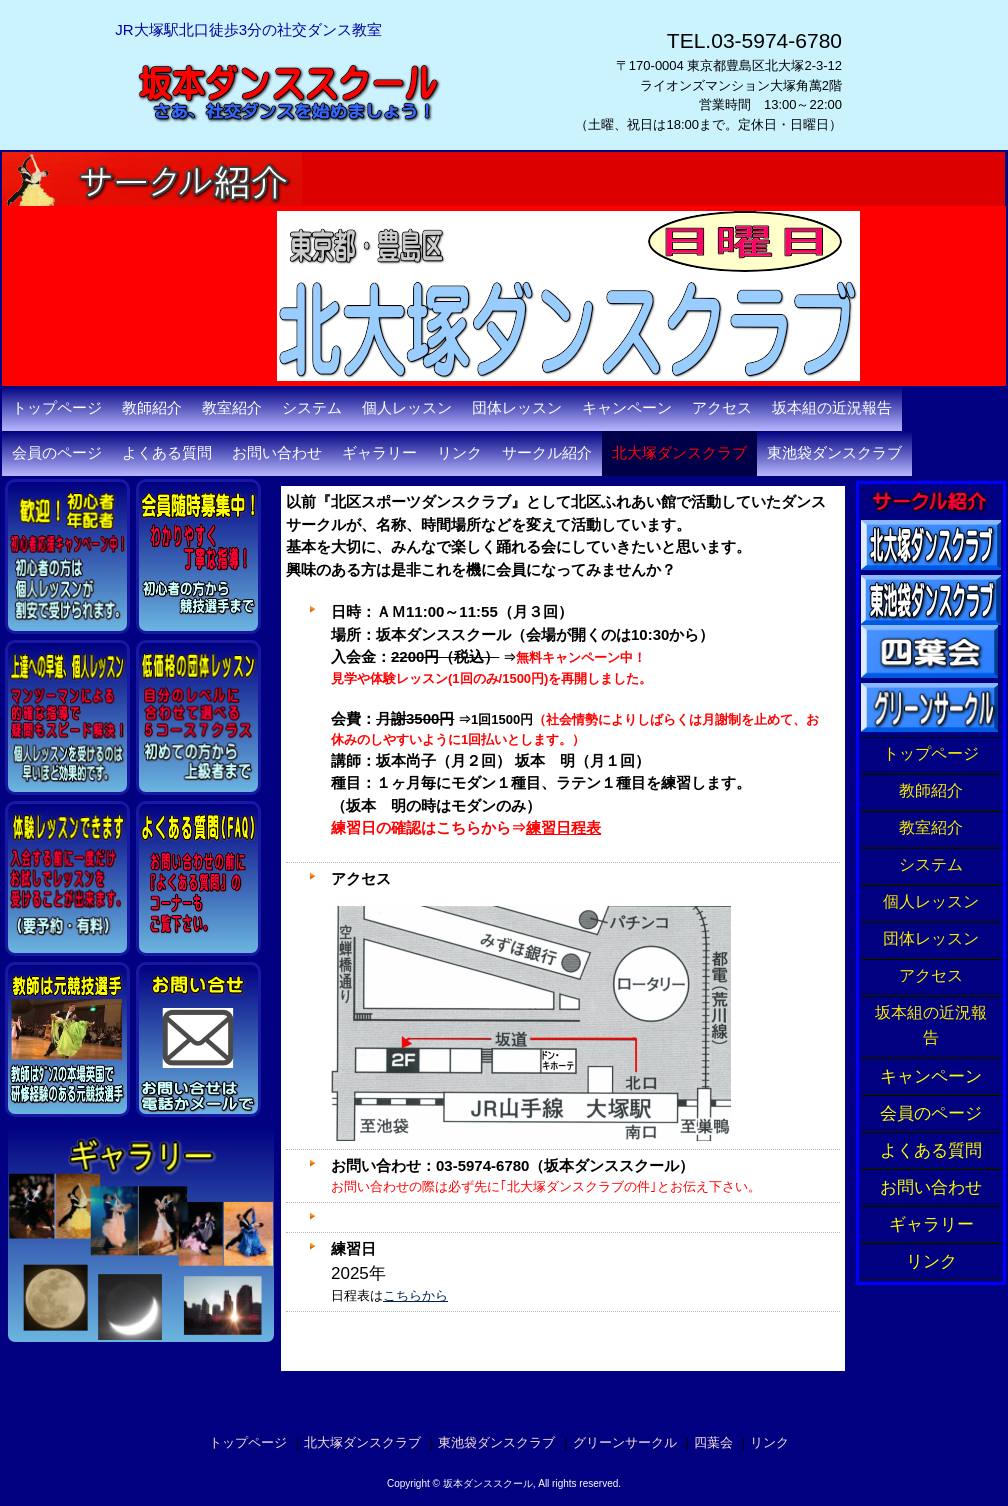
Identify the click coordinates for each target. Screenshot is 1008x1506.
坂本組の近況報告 (832, 408)
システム (312, 408)
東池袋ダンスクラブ (834, 453)
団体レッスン (517, 408)
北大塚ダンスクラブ (679, 453)
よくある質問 (167, 453)
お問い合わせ (277, 453)
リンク (459, 453)
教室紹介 (232, 408)
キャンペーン (627, 408)
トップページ (57, 408)
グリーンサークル (625, 1442)
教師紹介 (152, 408)
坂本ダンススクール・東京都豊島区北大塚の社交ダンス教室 (325, 160)
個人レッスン (407, 408)
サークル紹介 (547, 453)
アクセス (722, 408)
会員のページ (57, 453)
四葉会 (713, 1442)
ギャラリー (379, 453)
